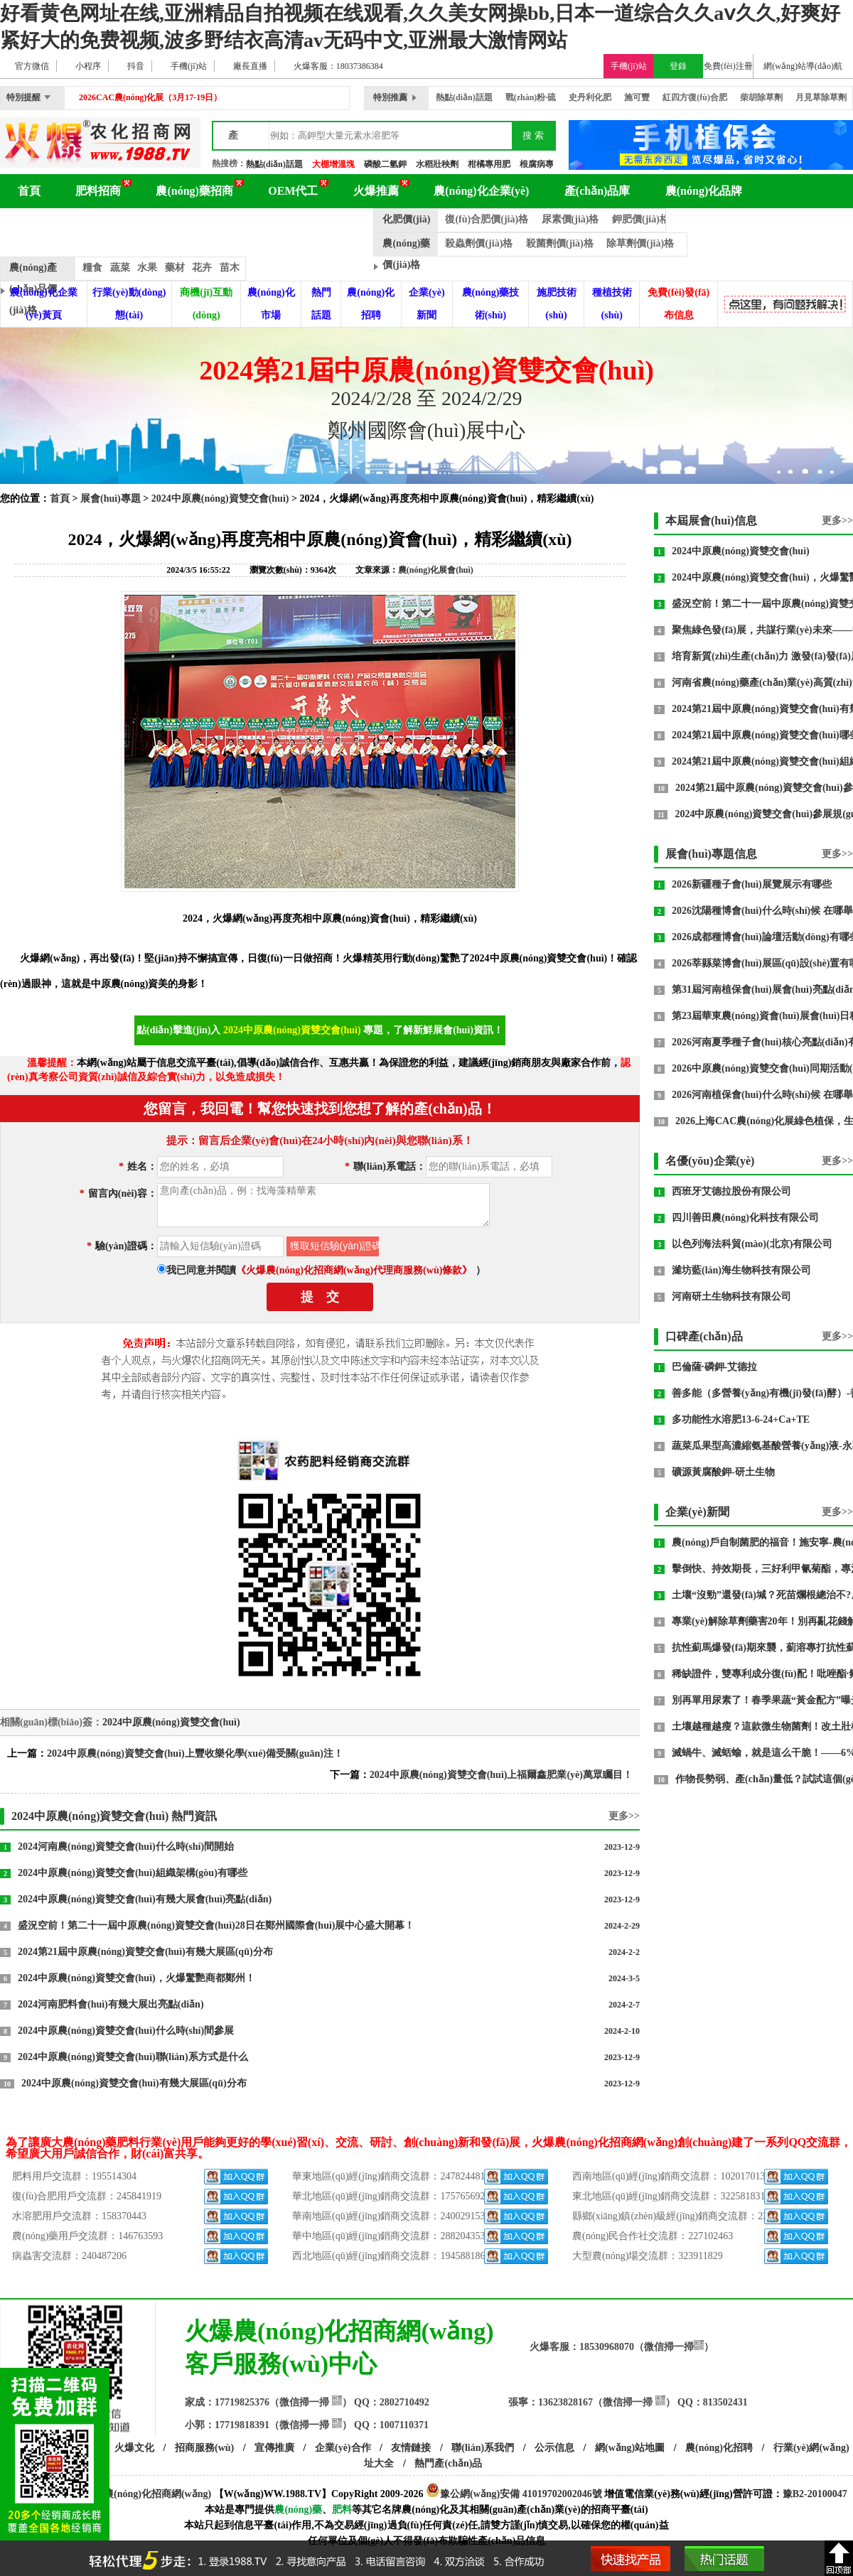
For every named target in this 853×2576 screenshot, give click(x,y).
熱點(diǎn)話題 (274, 164)
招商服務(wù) (204, 2447)
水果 (147, 267)
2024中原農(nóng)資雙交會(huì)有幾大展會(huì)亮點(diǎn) (145, 1899)
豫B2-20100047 (815, 2494)
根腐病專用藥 (545, 164)
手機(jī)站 (629, 66)
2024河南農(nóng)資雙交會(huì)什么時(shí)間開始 (126, 1846)
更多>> (624, 1816)
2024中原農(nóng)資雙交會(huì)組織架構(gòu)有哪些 (132, 1873)
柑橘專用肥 (489, 164)
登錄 (678, 66)
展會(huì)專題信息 (711, 854)
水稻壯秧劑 (437, 164)
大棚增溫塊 (333, 164)
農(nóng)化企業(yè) (481, 191)
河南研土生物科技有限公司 (731, 1296)
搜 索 (533, 135)
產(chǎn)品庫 (597, 191)
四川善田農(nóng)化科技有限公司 (745, 1217)
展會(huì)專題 (110, 498)
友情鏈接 (411, 2447)
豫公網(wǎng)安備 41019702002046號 (514, 2494)
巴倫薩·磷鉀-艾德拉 (714, 1367)
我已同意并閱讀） (325, 1270)
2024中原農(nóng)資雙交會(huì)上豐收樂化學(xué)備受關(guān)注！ (195, 1753)
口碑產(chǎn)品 (704, 1336)
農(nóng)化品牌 (703, 191)
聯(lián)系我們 (482, 2447)
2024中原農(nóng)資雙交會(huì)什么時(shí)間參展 (126, 2030)
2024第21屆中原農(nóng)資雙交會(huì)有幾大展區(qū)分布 (145, 1951)
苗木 (230, 267)
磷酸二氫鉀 (385, 164)
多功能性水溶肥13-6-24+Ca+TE (741, 1419)
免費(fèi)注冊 (728, 66)
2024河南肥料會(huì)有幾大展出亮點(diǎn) (111, 2004)
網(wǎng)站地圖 (630, 2447)
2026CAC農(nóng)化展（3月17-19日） (150, 97)
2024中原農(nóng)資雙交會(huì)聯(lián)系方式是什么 (133, 2057)
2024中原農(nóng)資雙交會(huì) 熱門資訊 (114, 1816)
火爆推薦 (376, 191)
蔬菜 (120, 267)
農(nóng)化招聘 (719, 2447)
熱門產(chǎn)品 (448, 2463)
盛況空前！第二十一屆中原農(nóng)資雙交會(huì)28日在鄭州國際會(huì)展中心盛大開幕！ (216, 1925)
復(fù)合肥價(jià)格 (486, 219)
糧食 (92, 267)
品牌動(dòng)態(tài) (311, 225)
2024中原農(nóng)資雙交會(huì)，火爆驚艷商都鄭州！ (136, 1978)
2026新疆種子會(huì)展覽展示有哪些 (752, 884)
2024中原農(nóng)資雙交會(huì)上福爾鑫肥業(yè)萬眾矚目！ (501, 1774)
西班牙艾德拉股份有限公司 (731, 1191)
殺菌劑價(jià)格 (560, 243)
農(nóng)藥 (298, 2509)
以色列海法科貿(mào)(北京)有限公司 (752, 1244)
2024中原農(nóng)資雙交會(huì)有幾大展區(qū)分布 (134, 2083)
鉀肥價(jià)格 (641, 219)
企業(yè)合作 (343, 2447)
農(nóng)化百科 (56, 225)
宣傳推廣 (274, 2447)
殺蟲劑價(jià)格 (479, 243)
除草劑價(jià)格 (640, 243)
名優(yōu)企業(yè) (709, 1161)
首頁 (29, 191)
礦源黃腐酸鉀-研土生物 (723, 1472)
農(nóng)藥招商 (194, 191)
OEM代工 (293, 191)
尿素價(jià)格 (570, 219)
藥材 (175, 267)
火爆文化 (134, 2447)
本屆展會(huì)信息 (711, 520)
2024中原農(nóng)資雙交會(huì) (220, 498)
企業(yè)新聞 (697, 1512)
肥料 (342, 2509)
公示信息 (554, 2447)
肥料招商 (98, 191)
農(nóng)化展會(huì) (180, 225)
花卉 (202, 267)
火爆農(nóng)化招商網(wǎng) (147, 2494)
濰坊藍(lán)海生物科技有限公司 (741, 1270)
